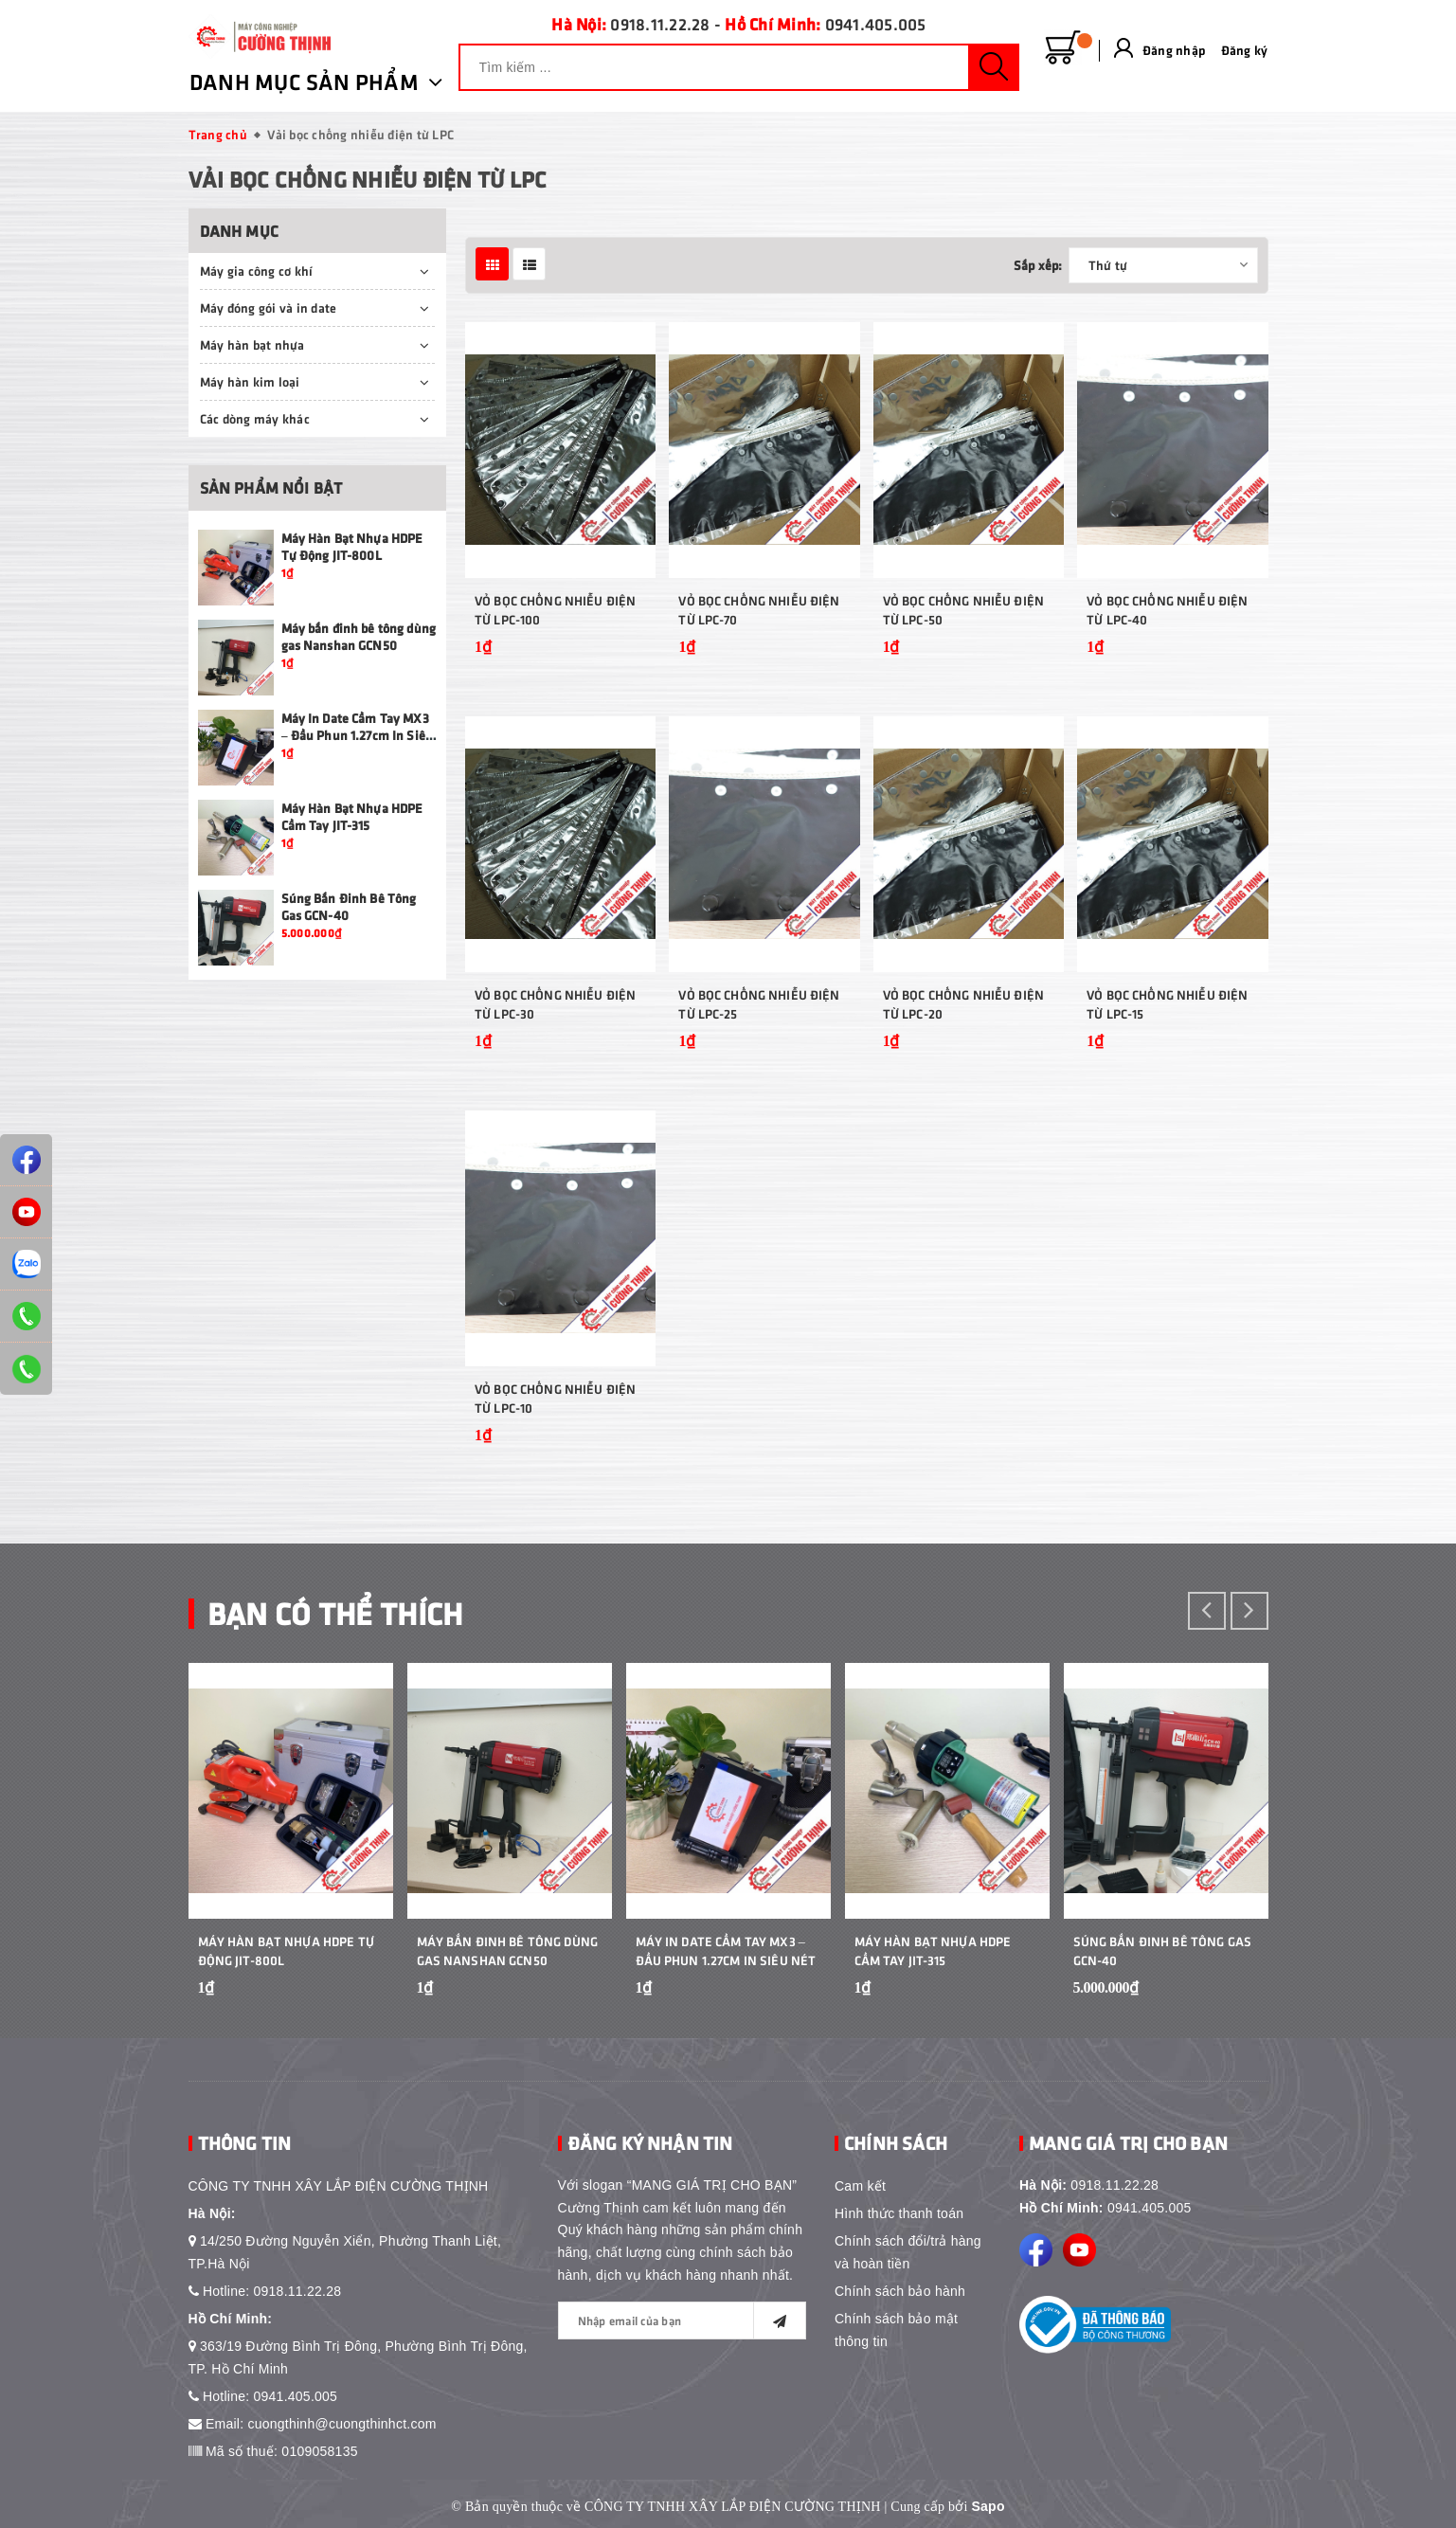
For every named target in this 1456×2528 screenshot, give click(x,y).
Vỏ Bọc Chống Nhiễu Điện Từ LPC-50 (963, 609)
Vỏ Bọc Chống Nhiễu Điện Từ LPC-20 (963, 1003)
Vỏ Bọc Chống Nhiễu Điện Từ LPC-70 (758, 609)
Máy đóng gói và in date (268, 307)
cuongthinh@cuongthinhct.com (341, 2423)
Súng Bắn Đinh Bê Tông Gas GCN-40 (1162, 1950)
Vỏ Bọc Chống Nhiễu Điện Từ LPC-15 (1167, 1003)
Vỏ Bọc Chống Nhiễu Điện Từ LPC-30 (555, 1003)
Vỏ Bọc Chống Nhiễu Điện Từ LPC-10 (555, 1398)
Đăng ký (1244, 50)
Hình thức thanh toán (899, 2213)
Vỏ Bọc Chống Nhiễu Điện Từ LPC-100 (555, 609)
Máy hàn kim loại (250, 381)
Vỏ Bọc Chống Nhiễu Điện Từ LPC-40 (1167, 609)
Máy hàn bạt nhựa (252, 344)
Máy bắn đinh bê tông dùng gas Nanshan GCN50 (359, 636)
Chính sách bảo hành (900, 2291)
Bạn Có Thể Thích (335, 1612)
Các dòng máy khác (255, 418)
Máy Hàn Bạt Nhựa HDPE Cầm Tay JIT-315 (352, 816)
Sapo (988, 2506)
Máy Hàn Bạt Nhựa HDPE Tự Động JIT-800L (352, 546)
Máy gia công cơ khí (257, 270)
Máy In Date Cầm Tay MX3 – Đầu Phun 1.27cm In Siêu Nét (357, 735)
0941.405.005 (875, 23)
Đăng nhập (1173, 50)
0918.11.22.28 (660, 23)
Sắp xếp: (1038, 265)
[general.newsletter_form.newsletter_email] (682, 2320)
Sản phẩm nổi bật (271, 487)
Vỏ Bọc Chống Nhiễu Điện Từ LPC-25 (758, 1003)
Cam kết (860, 2186)
